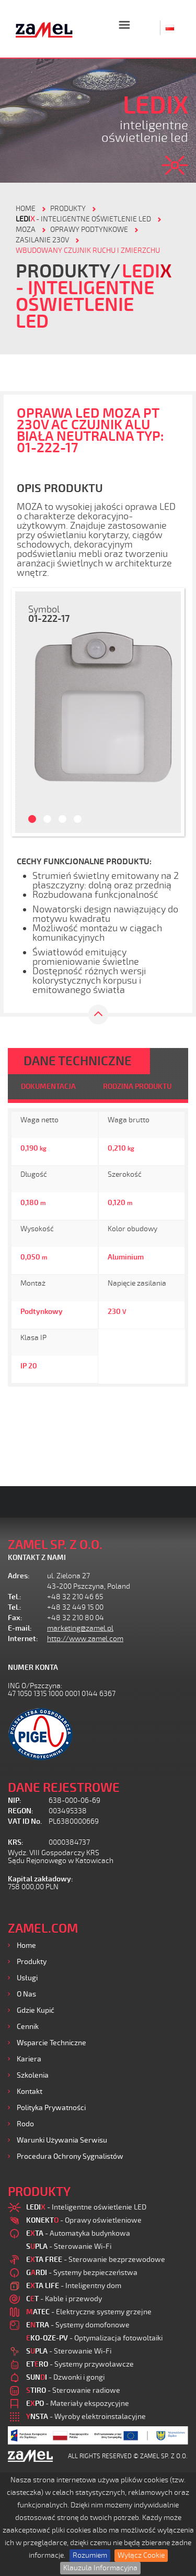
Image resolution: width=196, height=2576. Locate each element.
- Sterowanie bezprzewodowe (95, 2259)
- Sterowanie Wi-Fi (68, 2246)
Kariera (29, 2059)
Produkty (32, 1961)
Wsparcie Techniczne (51, 2042)
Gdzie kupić (35, 2010)
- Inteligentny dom (73, 2285)
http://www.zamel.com (85, 1638)
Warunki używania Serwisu (62, 2140)
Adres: (19, 1576)
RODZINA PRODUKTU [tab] (137, 1086)
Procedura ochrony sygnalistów (70, 2156)
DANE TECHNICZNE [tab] (78, 1061)
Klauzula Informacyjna (100, 2567)
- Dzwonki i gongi (65, 2377)
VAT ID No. (25, 1821)
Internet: (23, 1639)
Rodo (25, 2124)
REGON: (20, 1811)
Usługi (27, 1977)
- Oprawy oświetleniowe (84, 2220)
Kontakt (29, 2091)
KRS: (16, 1842)
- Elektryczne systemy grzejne (89, 2311)
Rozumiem (90, 2555)
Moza (26, 229)
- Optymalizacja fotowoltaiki (94, 2338)
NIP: (14, 1800)
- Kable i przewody (64, 2298)
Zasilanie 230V (42, 240)
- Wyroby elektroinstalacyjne (86, 2416)
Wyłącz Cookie (141, 2555)
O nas (26, 1994)
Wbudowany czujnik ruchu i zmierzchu (88, 250)
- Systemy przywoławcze (80, 2364)
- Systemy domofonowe (78, 2325)
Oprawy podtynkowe (89, 229)
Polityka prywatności (51, 2107)
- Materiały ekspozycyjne (77, 2403)
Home (26, 1945)
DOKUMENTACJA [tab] (48, 1086)
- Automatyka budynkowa (78, 2233)
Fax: (15, 1618)
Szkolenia (33, 2075)
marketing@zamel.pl (80, 1628)
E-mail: (20, 1628)
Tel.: (14, 1597)
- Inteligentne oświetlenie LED (83, 219)
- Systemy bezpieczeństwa (81, 2272)
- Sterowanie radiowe (73, 2390)
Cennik (28, 2026)
